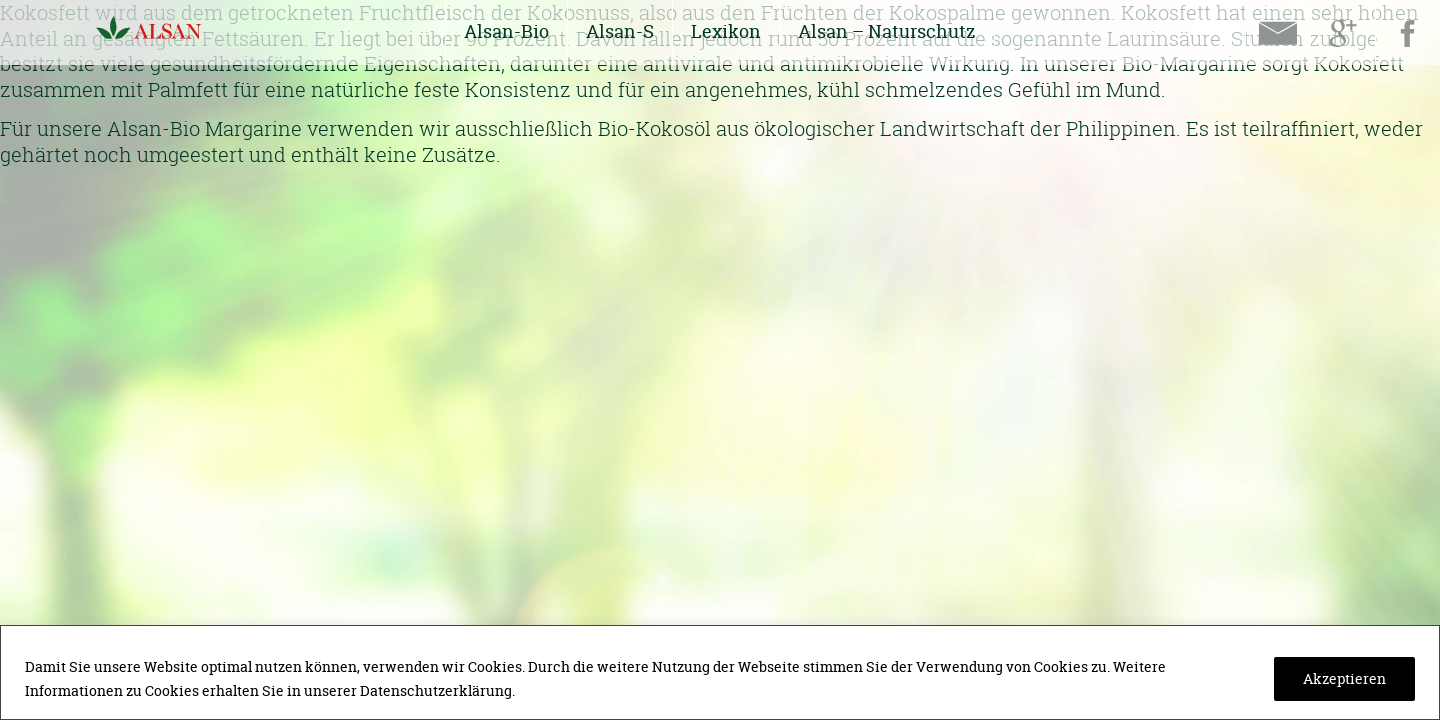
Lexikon (726, 31)
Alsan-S (620, 31)
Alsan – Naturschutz (887, 31)
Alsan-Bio (506, 31)
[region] (720, 672)
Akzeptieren (1344, 678)
